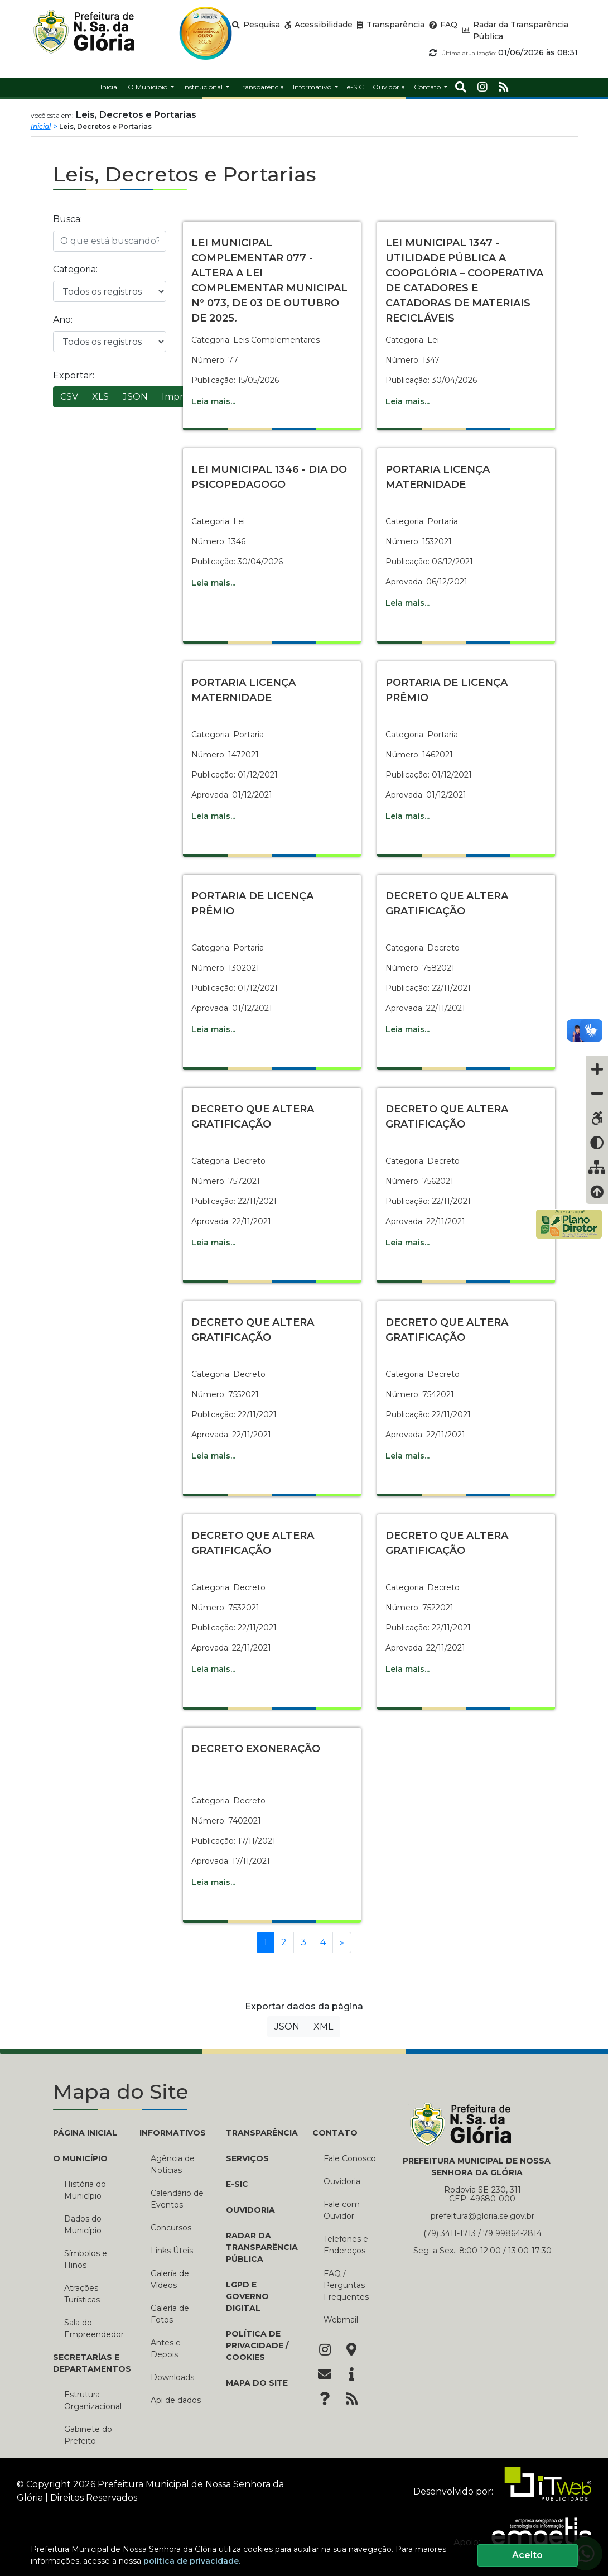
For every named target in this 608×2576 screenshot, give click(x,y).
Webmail (341, 2320)
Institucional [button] (203, 87)
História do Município (85, 2190)
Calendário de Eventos (177, 2199)
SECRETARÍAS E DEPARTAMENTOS (88, 2363)
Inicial (41, 126)
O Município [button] (148, 87)
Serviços (247, 2158)
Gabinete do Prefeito (88, 2435)
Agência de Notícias (173, 2164)
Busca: (67, 219)
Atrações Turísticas (82, 2294)
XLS (100, 396)
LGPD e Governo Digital (247, 2296)
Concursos (171, 2228)
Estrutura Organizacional (93, 2400)
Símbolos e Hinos (85, 2259)
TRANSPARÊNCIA (261, 2133)
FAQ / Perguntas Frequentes (346, 2285)
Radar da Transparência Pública (261, 2247)
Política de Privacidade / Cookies (257, 2345)
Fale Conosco (350, 2158)
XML (323, 2026)
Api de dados (176, 2400)
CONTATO (335, 2133)
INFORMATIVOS (172, 2133)
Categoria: (75, 269)
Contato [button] (428, 87)
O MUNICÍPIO (80, 2158)
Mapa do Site (257, 2383)
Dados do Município (83, 2225)
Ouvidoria (250, 2210)
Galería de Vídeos (170, 2279)
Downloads (172, 2377)
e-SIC (237, 2184)
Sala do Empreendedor (93, 2328)
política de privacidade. (191, 2561)
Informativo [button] (313, 87)
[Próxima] (341, 1942)
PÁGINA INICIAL (85, 2133)
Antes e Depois (166, 2348)
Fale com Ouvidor (342, 2210)
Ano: (63, 319)
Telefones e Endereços (346, 2245)
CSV (69, 396)
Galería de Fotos (170, 2314)
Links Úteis (172, 2251)
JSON (135, 396)
